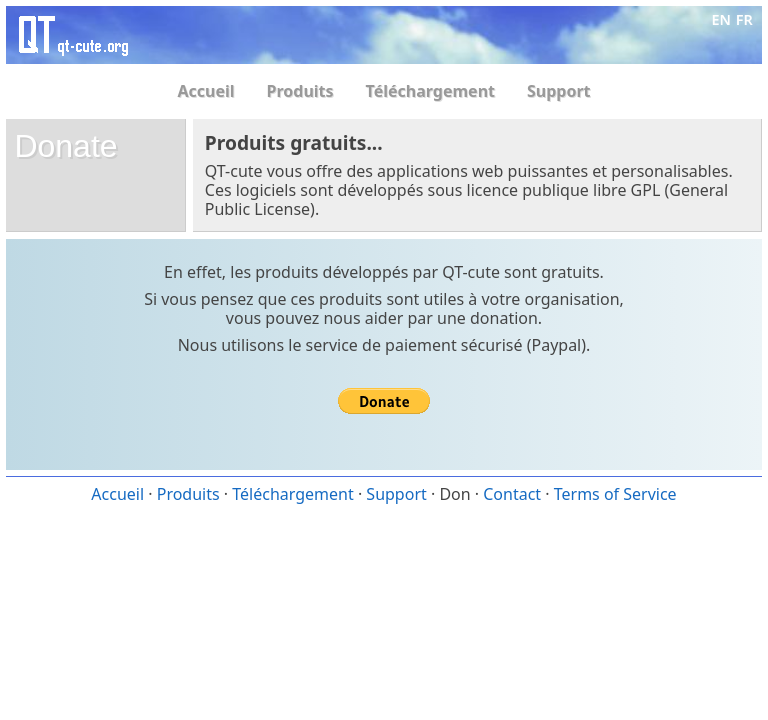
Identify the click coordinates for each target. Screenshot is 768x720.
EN (721, 19)
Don (454, 494)
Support (559, 91)
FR (744, 19)
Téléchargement (430, 91)
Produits (300, 91)
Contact (512, 494)
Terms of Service (615, 494)
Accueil (205, 91)
